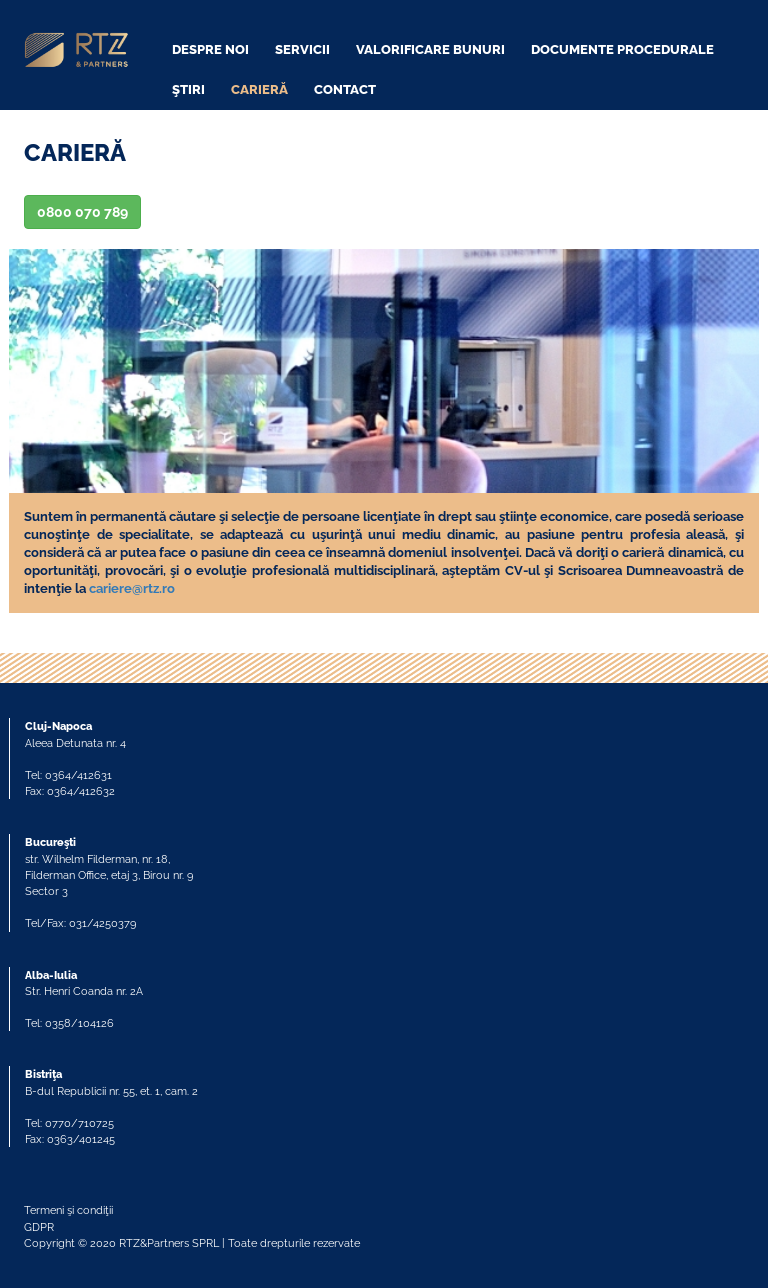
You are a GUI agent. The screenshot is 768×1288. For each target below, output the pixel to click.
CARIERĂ (259, 89)
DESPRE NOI (210, 49)
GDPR (39, 1227)
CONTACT (345, 89)
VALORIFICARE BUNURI (430, 49)
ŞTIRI (188, 89)
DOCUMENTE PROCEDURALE (622, 49)
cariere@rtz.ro (132, 588)
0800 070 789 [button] (82, 212)
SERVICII (302, 49)
